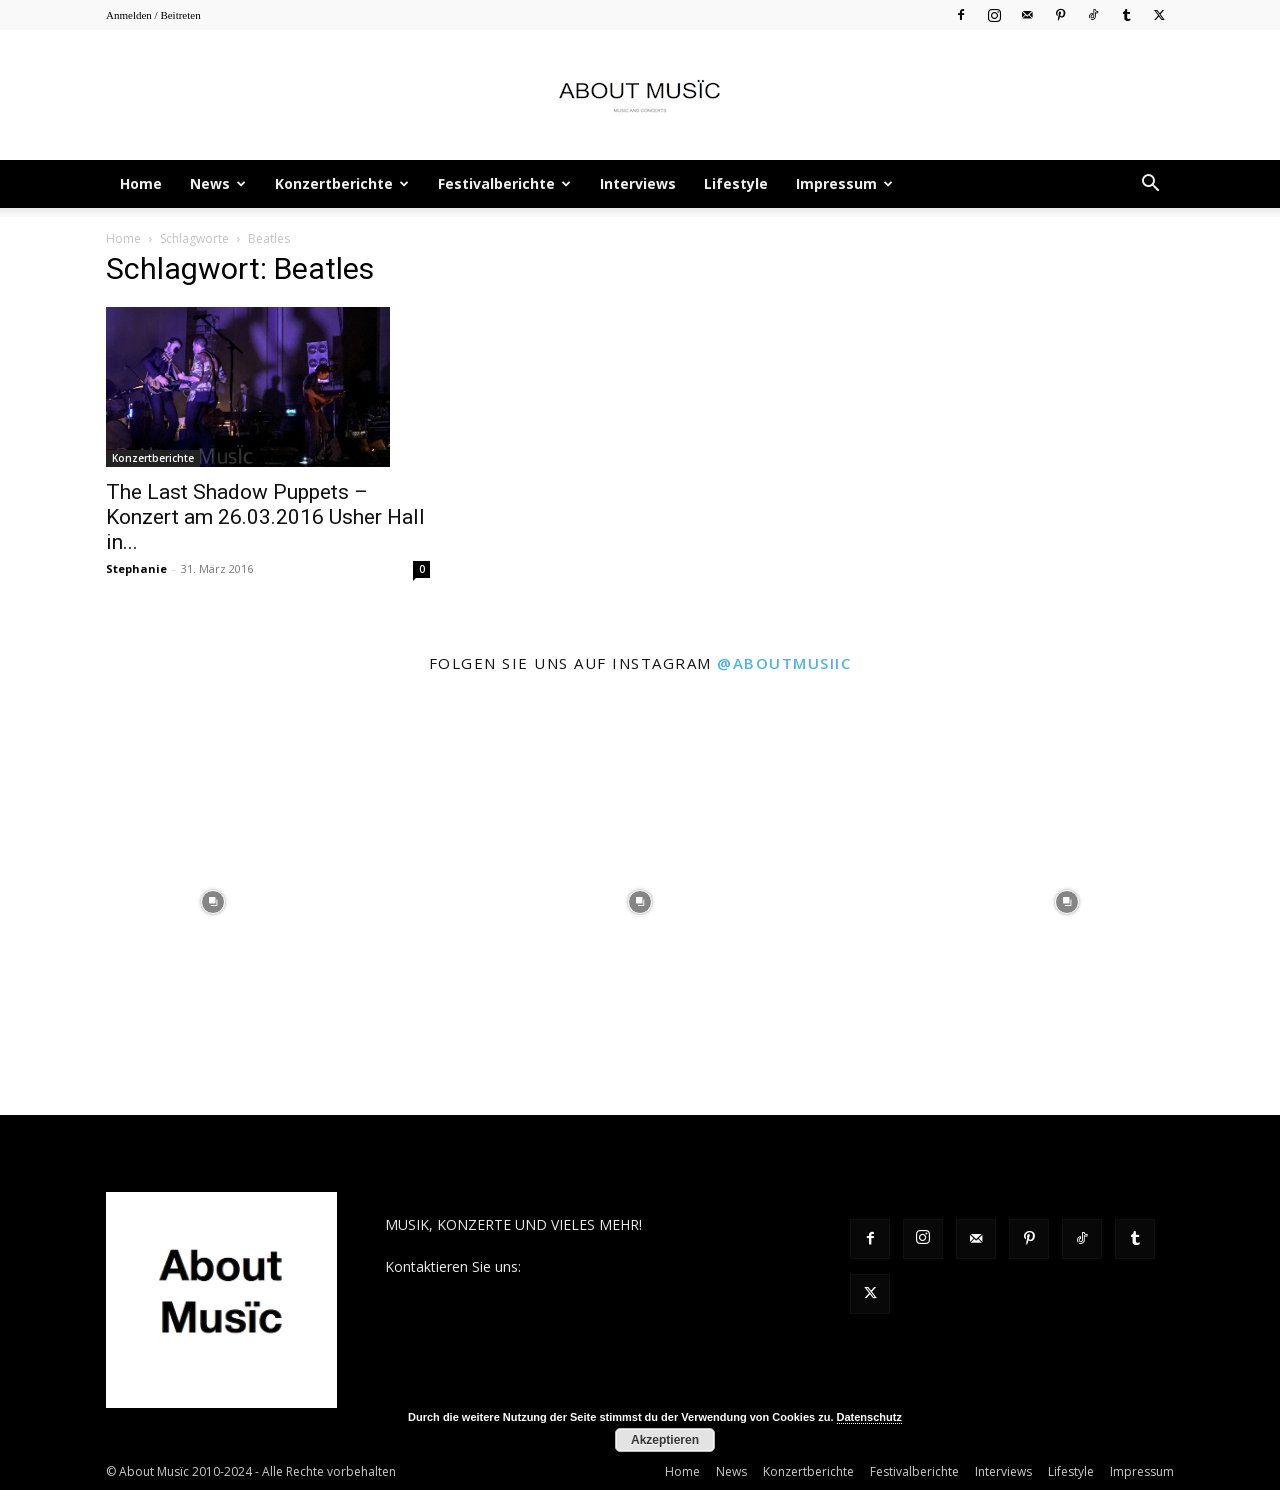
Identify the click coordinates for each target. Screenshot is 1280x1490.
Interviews (638, 183)
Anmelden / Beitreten (153, 15)
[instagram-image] (213, 901)
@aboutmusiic (784, 663)
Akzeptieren (665, 1440)
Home (141, 183)
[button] (1150, 185)
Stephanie (136, 568)
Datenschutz (869, 1417)
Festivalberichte (504, 183)
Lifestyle (736, 183)
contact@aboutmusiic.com (611, 1266)
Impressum (844, 183)
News (218, 183)
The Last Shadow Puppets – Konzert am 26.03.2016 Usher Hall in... (265, 517)
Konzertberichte (342, 183)
